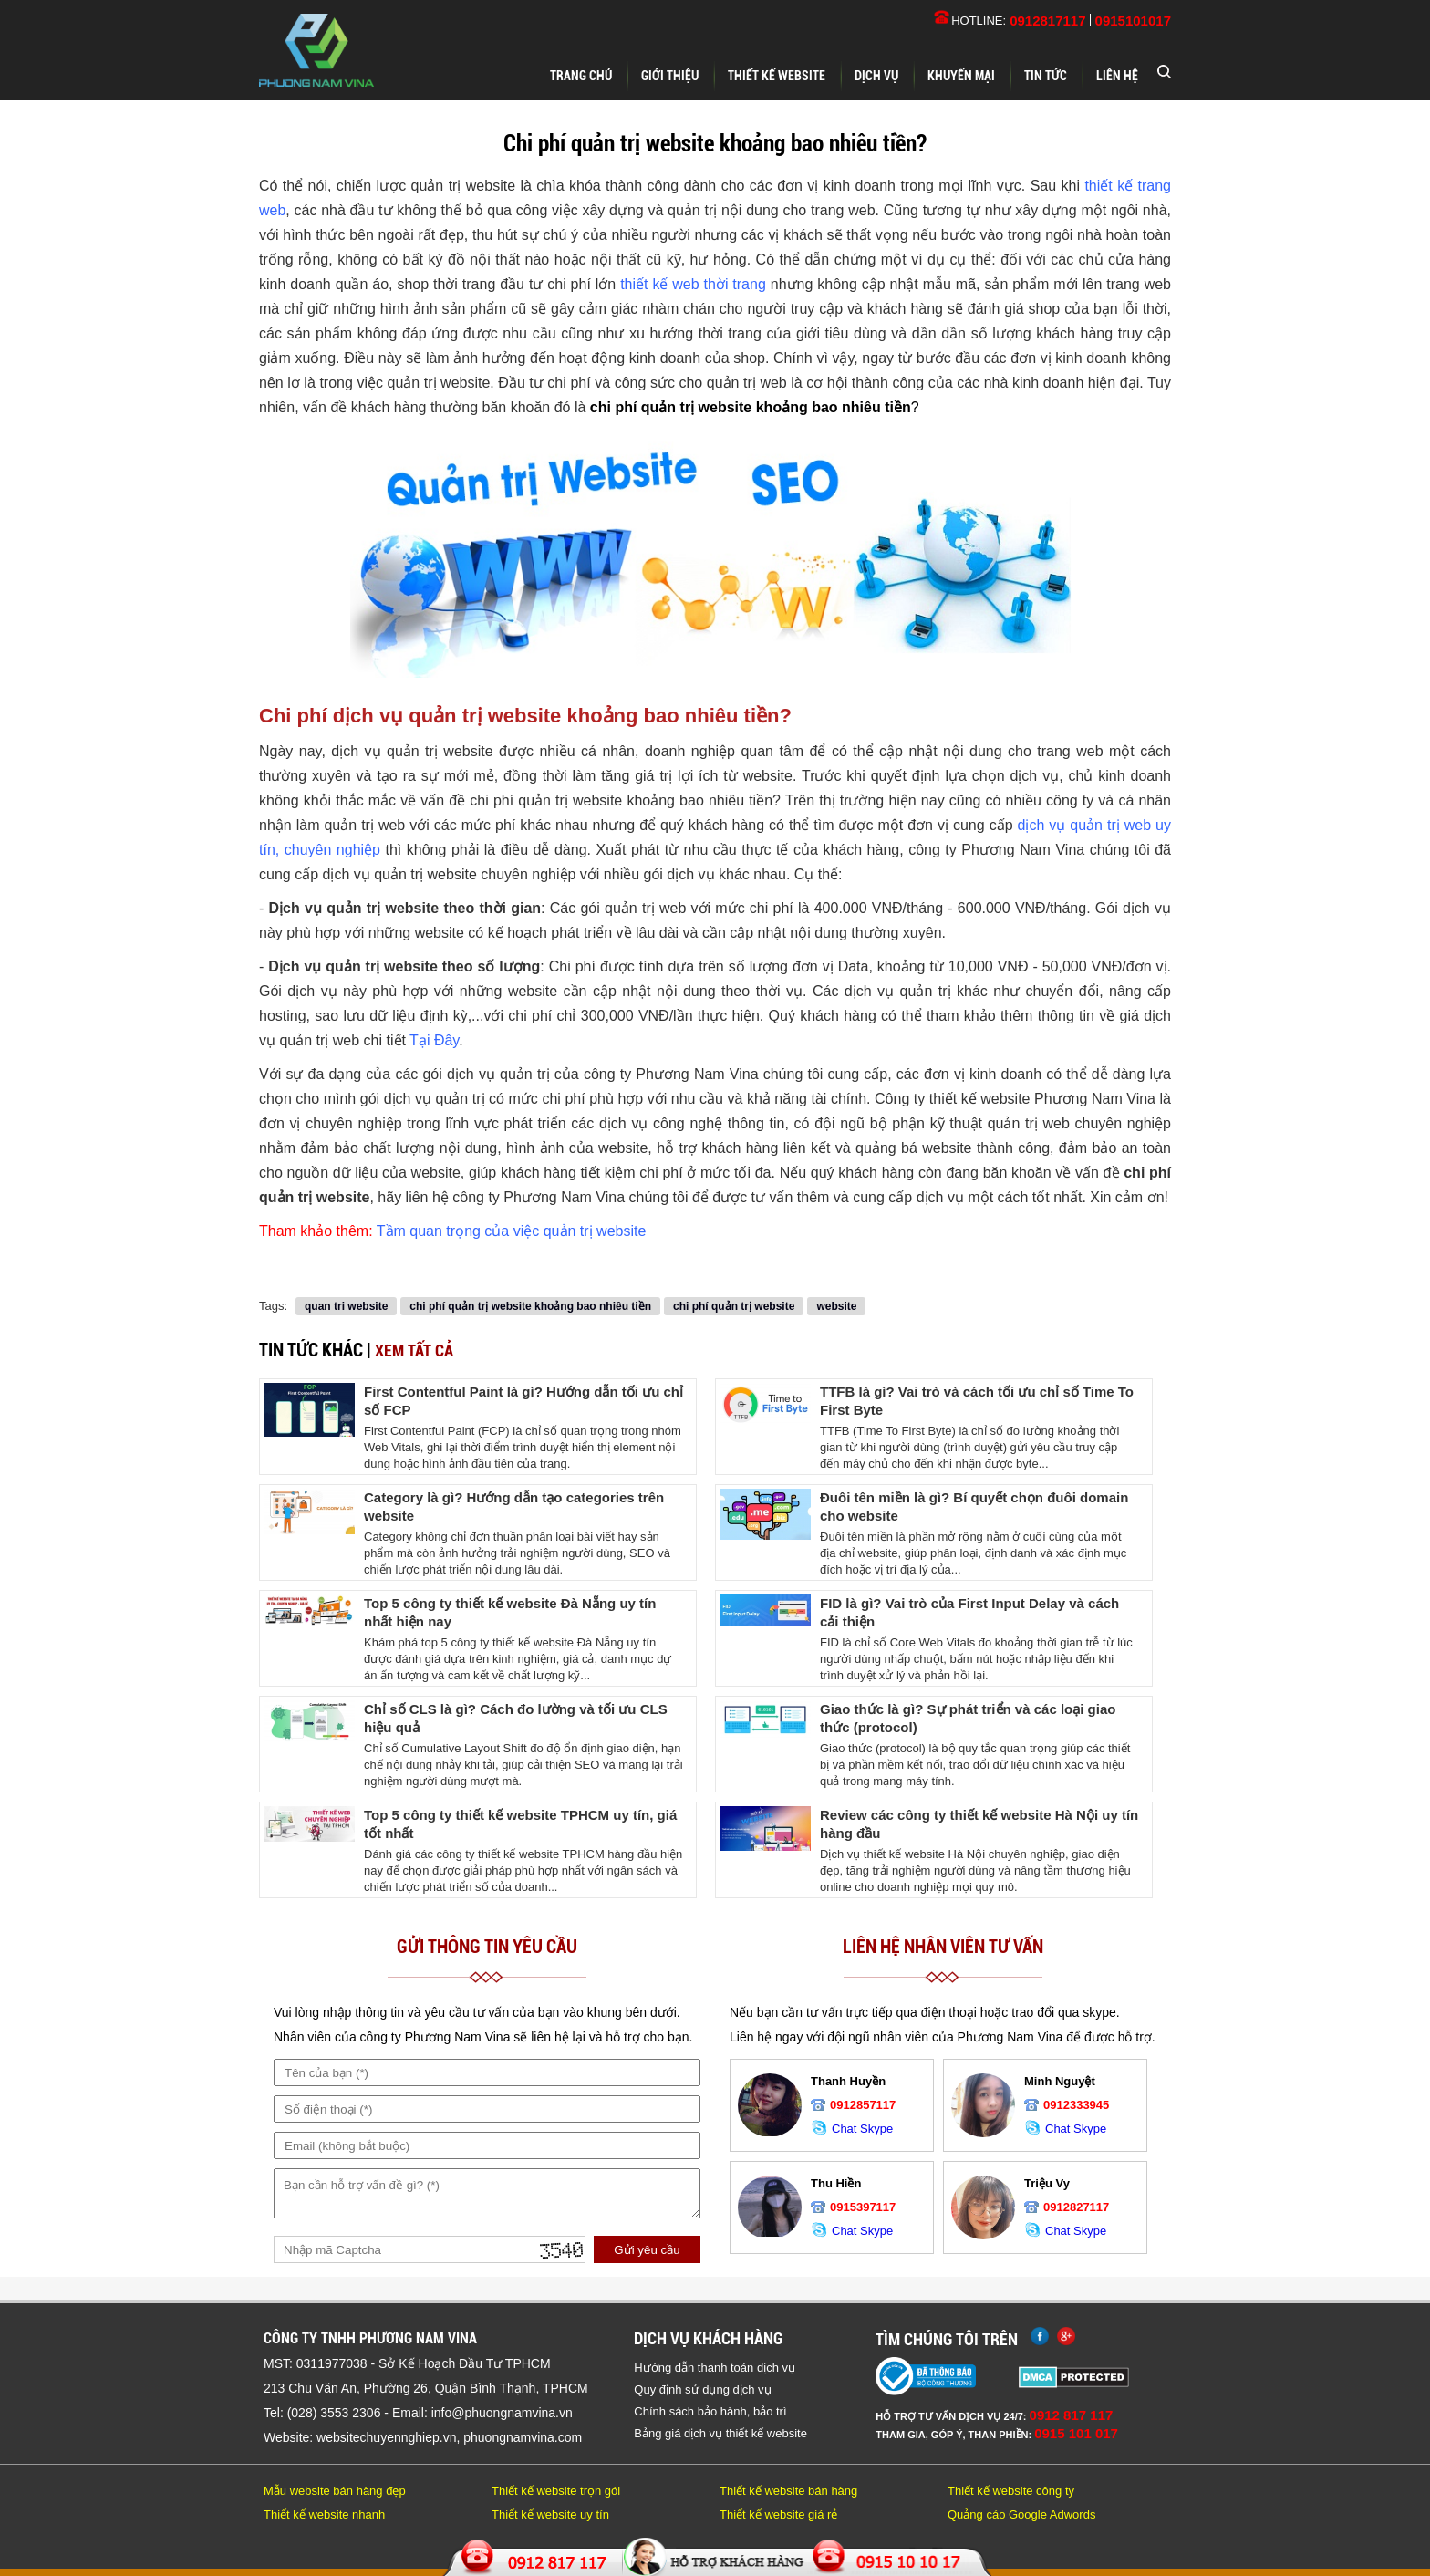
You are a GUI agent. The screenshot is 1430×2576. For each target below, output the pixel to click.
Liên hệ (1117, 75)
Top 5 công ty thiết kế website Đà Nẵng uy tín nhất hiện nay (510, 1612)
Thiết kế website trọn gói (556, 2491)
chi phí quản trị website (733, 1306)
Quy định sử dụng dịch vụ (702, 2389)
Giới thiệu (670, 75)
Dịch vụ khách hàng (708, 2338)
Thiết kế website (776, 75)
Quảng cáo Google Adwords (1021, 2514)
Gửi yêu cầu (646, 2250)
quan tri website (346, 1306)
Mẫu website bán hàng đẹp (335, 2491)
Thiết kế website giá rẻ (778, 2514)
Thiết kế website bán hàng (788, 2491)
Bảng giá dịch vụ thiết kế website (720, 2433)
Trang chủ (581, 75)
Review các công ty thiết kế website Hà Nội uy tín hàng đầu (979, 1824)
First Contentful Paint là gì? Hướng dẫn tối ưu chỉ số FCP (523, 1401)
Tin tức (1045, 75)
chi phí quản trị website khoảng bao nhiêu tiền (530, 1306)
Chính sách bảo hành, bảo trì (710, 2411)
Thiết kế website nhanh (324, 2514)
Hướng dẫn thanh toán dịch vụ (714, 2367)
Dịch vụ (876, 75)
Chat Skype (852, 2128)
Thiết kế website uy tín (550, 2514)
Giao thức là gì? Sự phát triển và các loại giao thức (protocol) (967, 1718)
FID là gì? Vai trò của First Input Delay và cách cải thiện (969, 1612)
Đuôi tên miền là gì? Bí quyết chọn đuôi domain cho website (974, 1506)
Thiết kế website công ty (1011, 2491)
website (836, 1306)
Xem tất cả (414, 1350)
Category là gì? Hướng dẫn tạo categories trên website (514, 1506)
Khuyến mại (961, 75)
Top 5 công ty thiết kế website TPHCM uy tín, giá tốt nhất (520, 1824)
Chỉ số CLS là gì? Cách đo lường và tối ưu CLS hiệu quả (516, 1718)
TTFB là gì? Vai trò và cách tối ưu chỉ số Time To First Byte (977, 1401)
